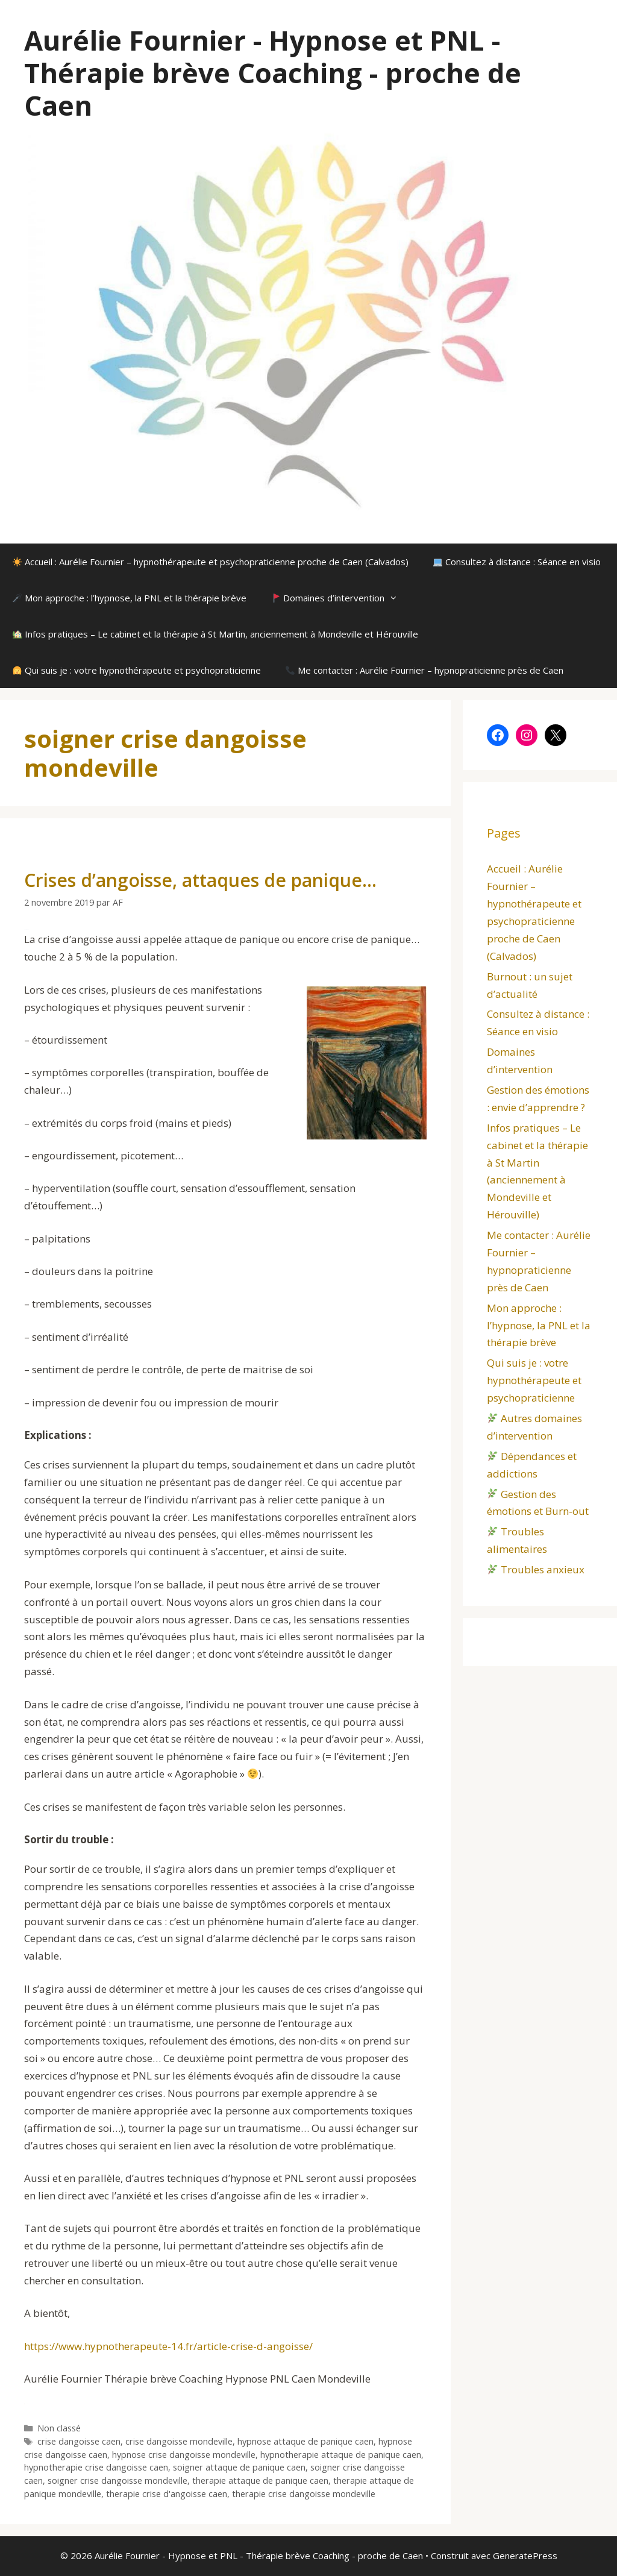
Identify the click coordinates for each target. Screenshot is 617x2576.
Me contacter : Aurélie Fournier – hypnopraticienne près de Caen (424, 670)
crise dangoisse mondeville (179, 2441)
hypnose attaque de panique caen (305, 2441)
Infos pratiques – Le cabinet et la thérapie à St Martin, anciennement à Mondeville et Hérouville (215, 634)
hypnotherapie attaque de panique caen (340, 2454)
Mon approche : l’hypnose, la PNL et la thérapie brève (129, 598)
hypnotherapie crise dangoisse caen (96, 2467)
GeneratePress (525, 2555)
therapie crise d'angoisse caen (166, 2493)
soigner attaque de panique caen (239, 2467)
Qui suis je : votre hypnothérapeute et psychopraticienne (137, 670)
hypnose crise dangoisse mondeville (183, 2454)
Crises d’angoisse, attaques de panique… (200, 880)
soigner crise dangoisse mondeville (117, 2480)
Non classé (59, 2428)
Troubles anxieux (535, 1569)
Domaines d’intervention (340, 598)
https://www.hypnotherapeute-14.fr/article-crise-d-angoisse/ (168, 2346)
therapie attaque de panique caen (260, 2480)
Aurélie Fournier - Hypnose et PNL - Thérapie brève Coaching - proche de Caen (272, 73)
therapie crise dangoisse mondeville (303, 2493)
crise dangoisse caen (79, 2441)
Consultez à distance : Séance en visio (517, 562)
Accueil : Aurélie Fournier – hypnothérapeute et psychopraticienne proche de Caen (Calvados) (211, 562)
